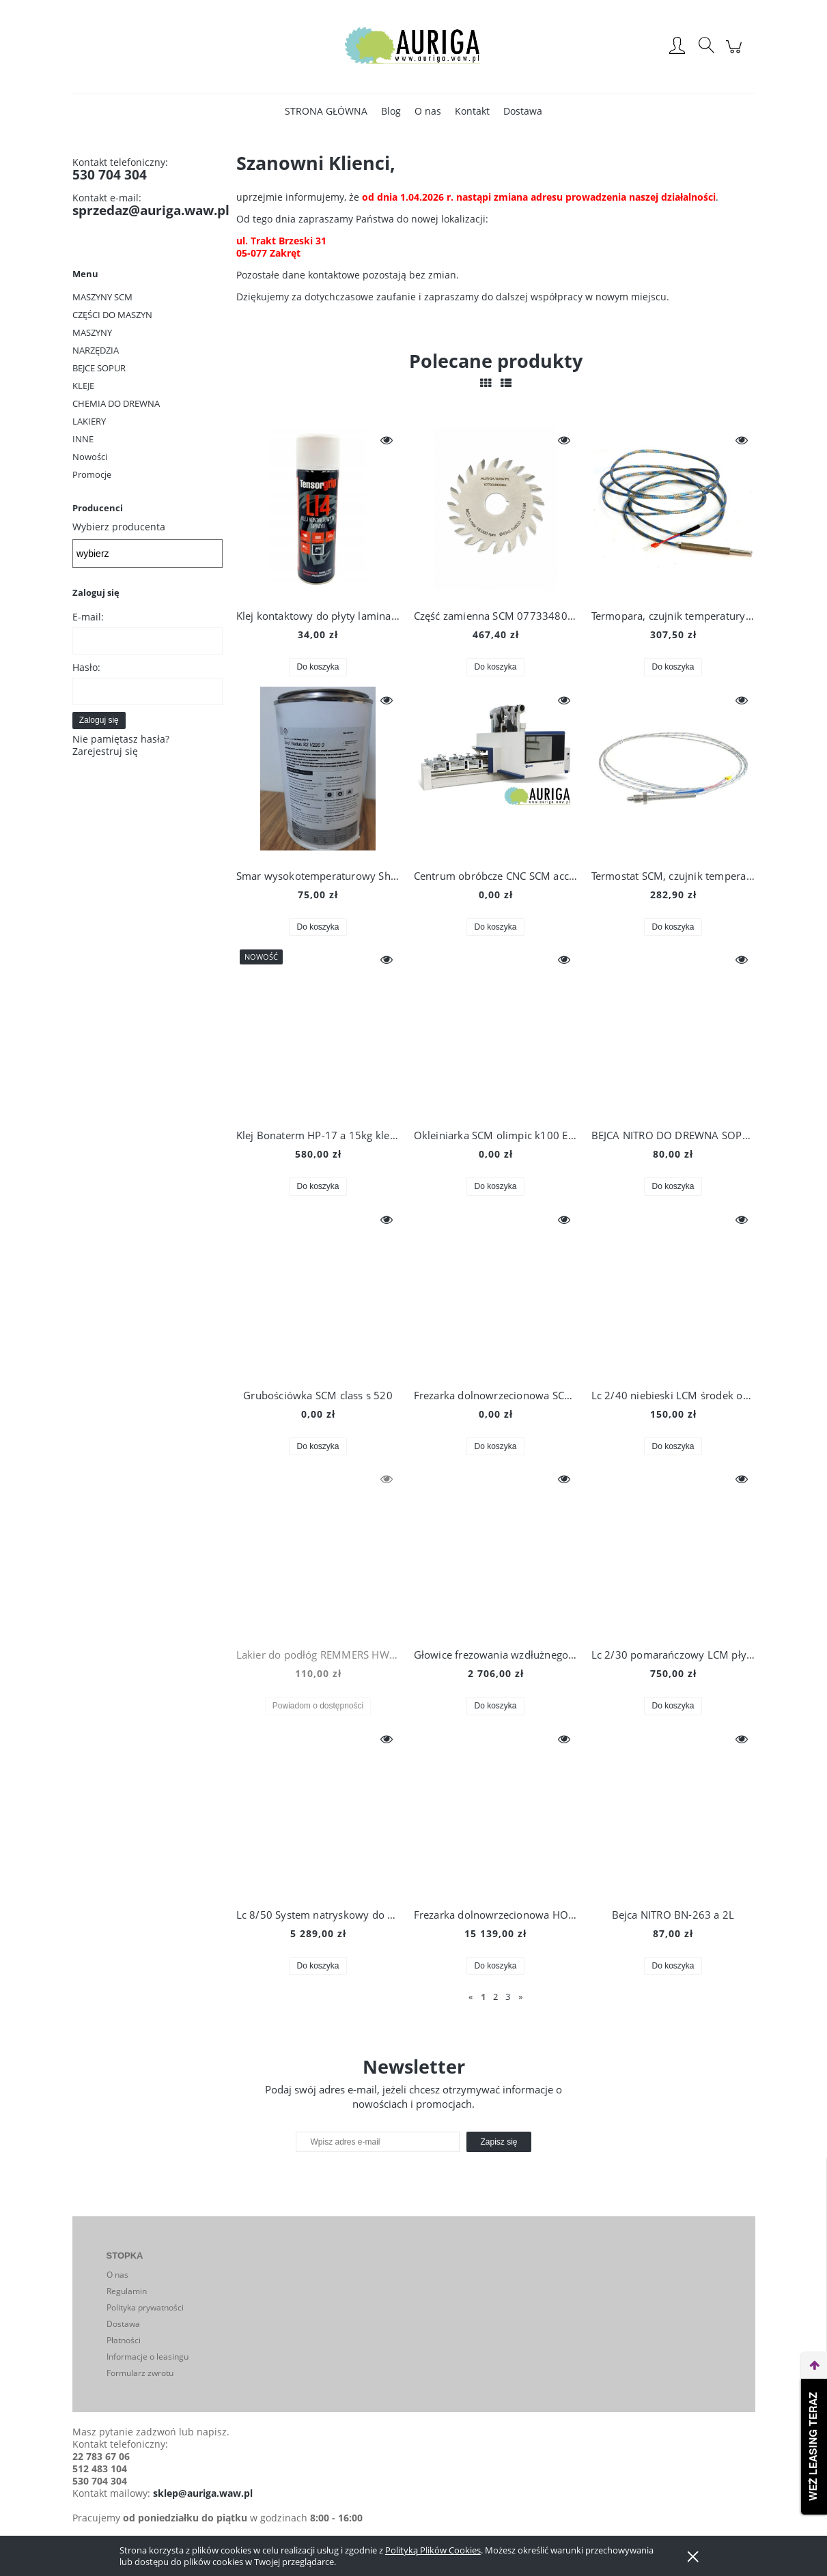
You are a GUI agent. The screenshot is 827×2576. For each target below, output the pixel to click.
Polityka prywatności (145, 2307)
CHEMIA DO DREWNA (116, 403)
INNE (83, 439)
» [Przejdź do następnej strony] (520, 1996)
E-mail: (88, 616)
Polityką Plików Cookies (433, 2550)
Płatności (124, 2340)
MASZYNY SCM (102, 297)
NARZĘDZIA (95, 350)
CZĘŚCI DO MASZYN (112, 315)
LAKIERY (89, 421)
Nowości (89, 456)
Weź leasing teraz (814, 2446)
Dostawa (123, 2324)
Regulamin (127, 2291)
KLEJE (83, 386)
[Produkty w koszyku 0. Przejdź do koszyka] (736, 53)
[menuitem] (326, 111)
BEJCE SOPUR (99, 368)
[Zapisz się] (498, 2142)
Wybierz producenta (118, 527)
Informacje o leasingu (147, 2356)
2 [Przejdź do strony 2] (495, 1996)
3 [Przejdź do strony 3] (507, 1996)
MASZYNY (92, 332)
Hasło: (86, 667)
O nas (117, 2274)
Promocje (91, 474)
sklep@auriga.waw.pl (203, 2493)
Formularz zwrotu (140, 2373)
